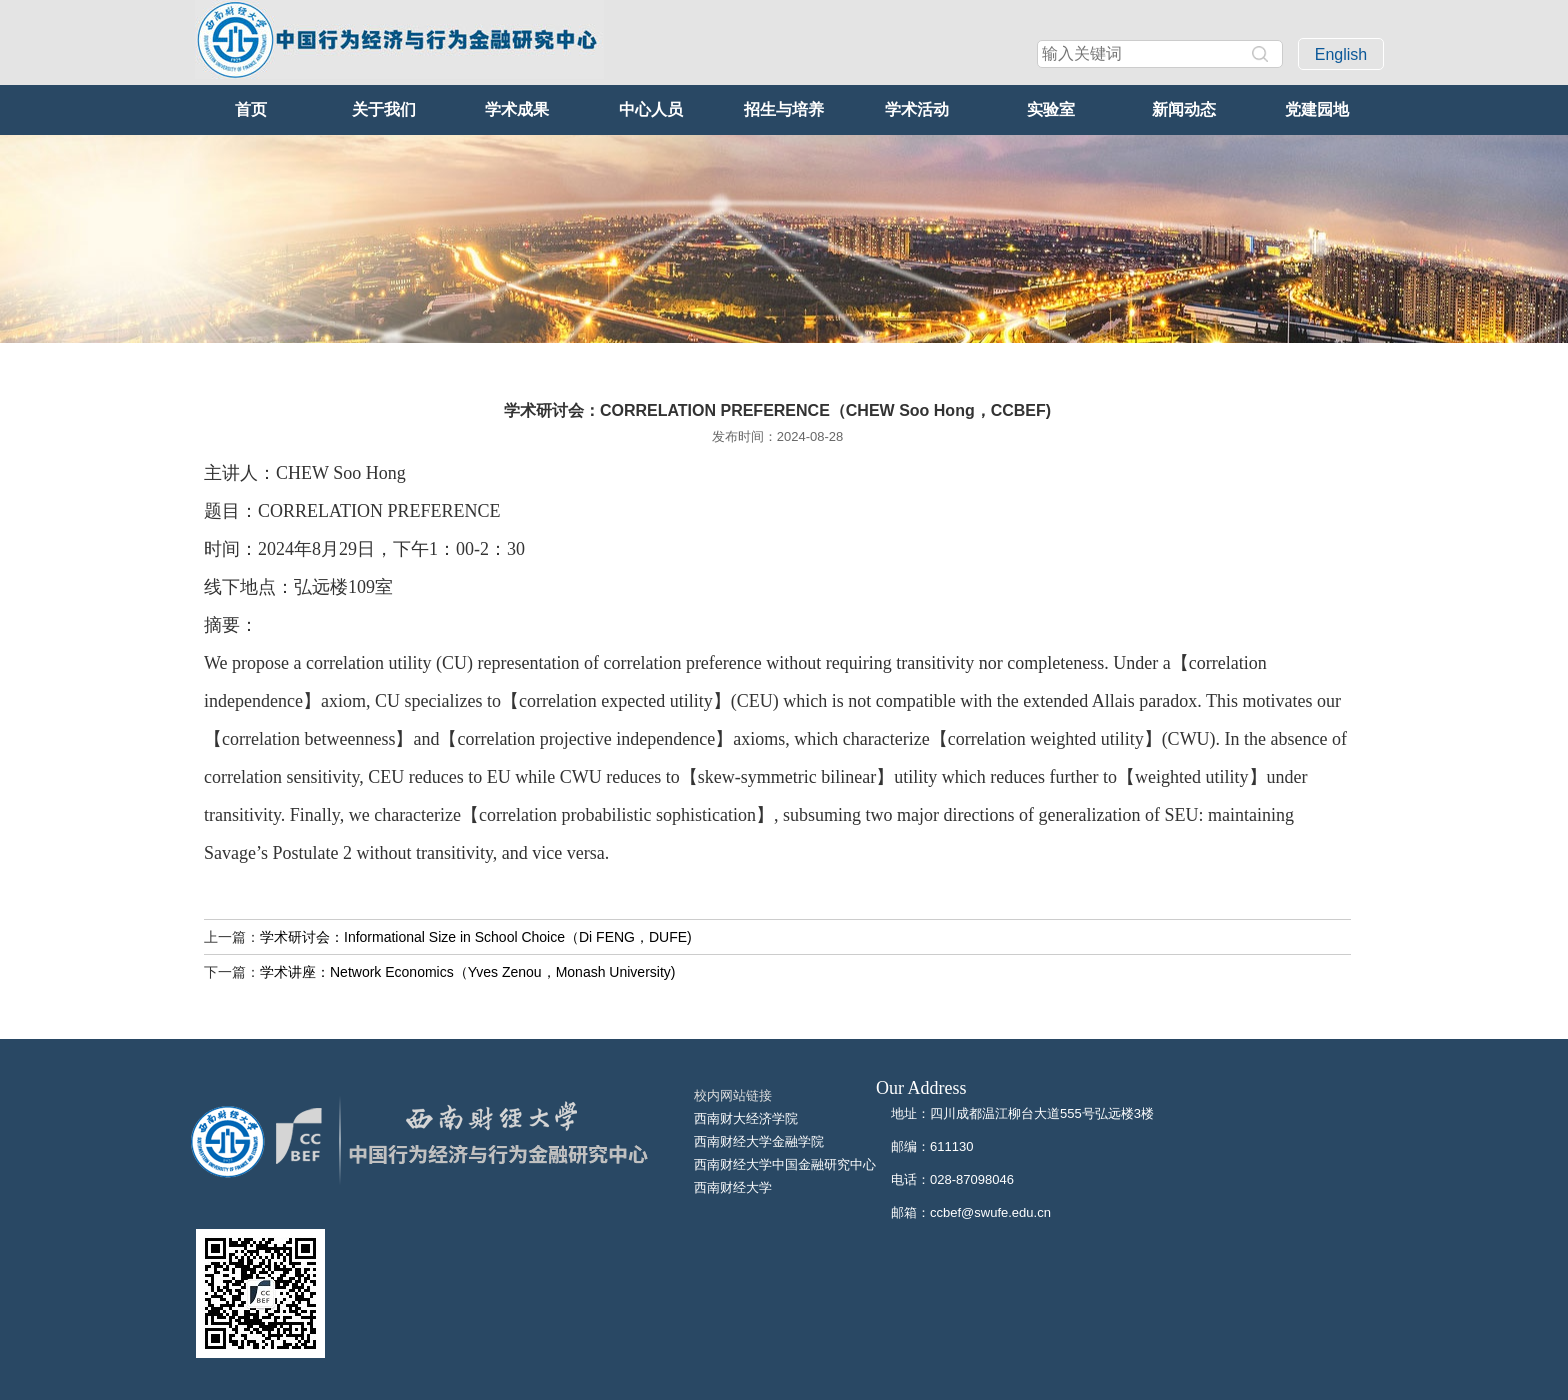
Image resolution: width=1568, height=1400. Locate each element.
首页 (251, 109)
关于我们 (384, 109)
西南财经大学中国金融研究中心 (785, 1164)
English (1341, 54)
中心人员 (651, 109)
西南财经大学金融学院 (759, 1141)
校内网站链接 (733, 1095)
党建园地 (1317, 109)
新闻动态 (1184, 109)
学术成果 (517, 109)
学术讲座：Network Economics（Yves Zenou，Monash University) (467, 972)
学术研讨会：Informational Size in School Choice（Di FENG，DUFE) (476, 937)
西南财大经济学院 (746, 1118)
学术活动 (917, 109)
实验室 (1051, 109)
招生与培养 (784, 109)
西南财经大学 (733, 1187)
